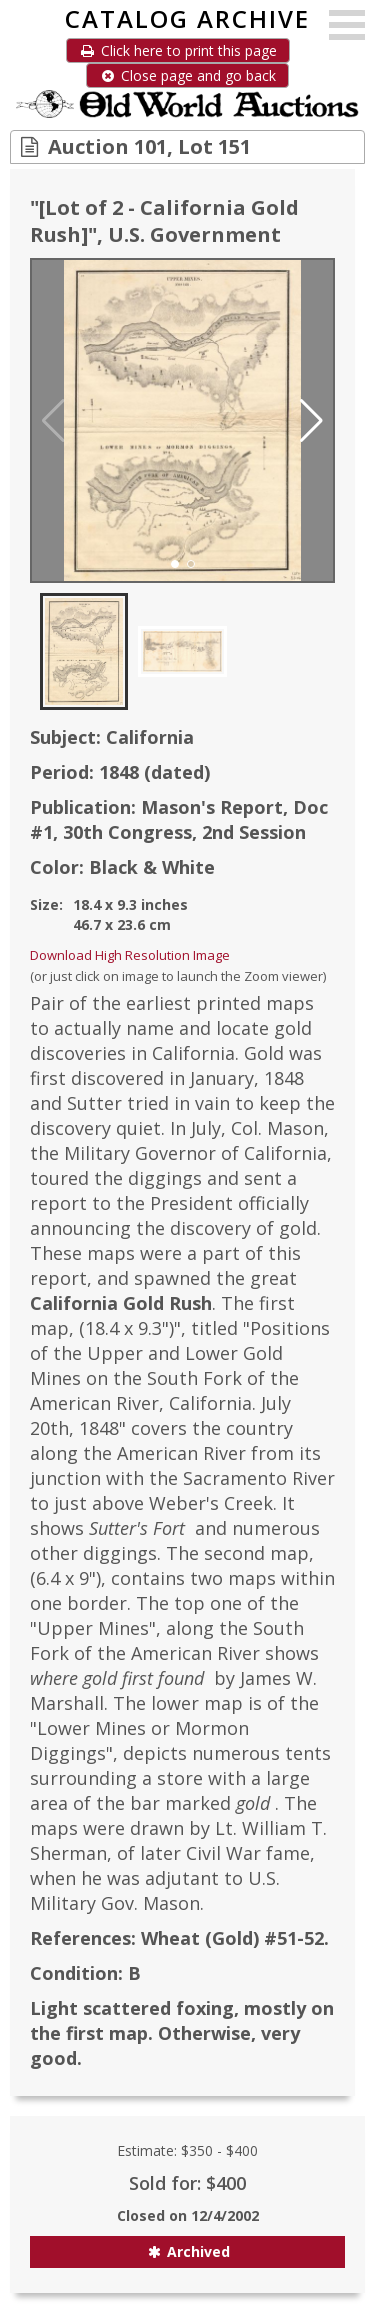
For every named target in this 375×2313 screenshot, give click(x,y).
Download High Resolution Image (130, 955)
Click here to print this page (178, 50)
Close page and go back (187, 75)
